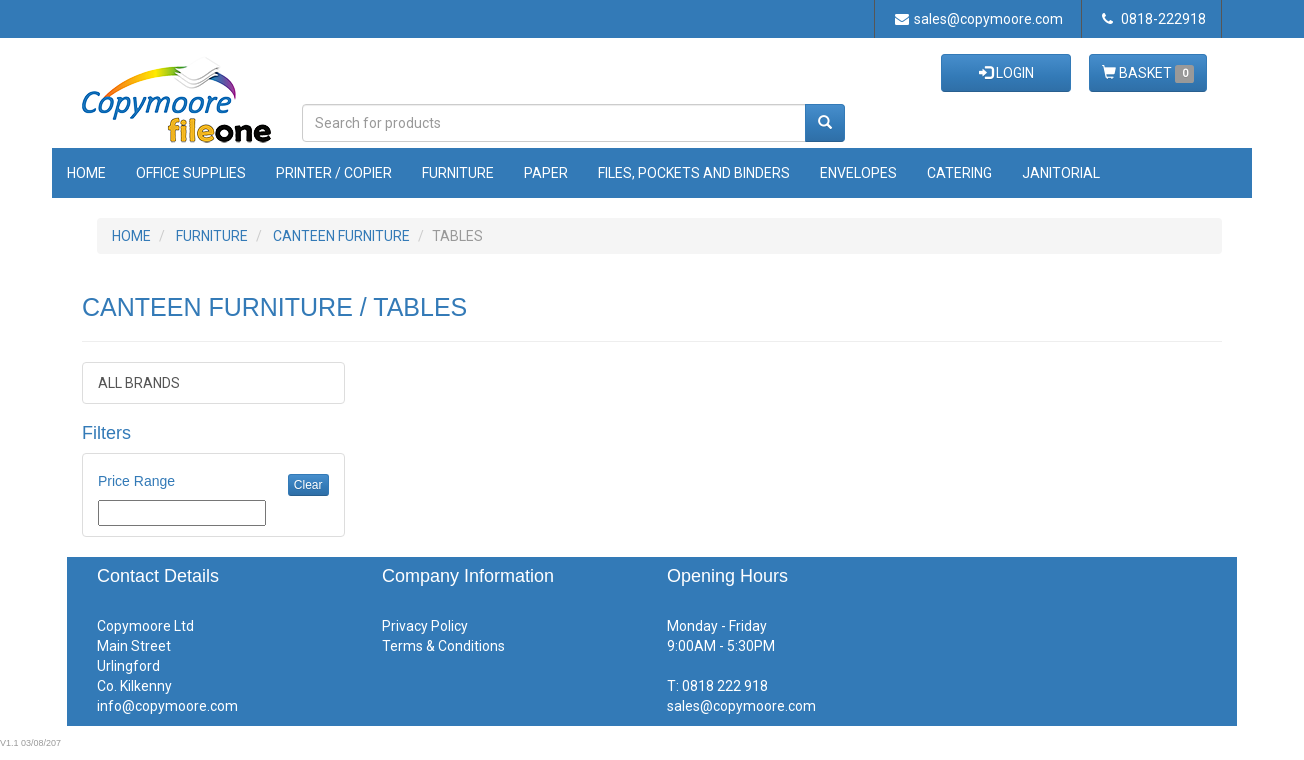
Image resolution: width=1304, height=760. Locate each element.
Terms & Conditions (443, 646)
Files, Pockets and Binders (694, 173)
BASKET (1148, 74)
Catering (959, 173)
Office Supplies (191, 173)
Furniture (458, 173)
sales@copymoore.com (979, 19)
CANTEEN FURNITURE (341, 236)
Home (86, 173)
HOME (131, 236)
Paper (546, 173)
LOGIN (1006, 73)
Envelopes (858, 173)
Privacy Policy (425, 626)
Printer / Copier (334, 173)
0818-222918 (1154, 19)
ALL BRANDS (139, 383)
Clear (308, 485)
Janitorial (1061, 173)
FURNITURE (212, 236)
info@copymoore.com (167, 706)
